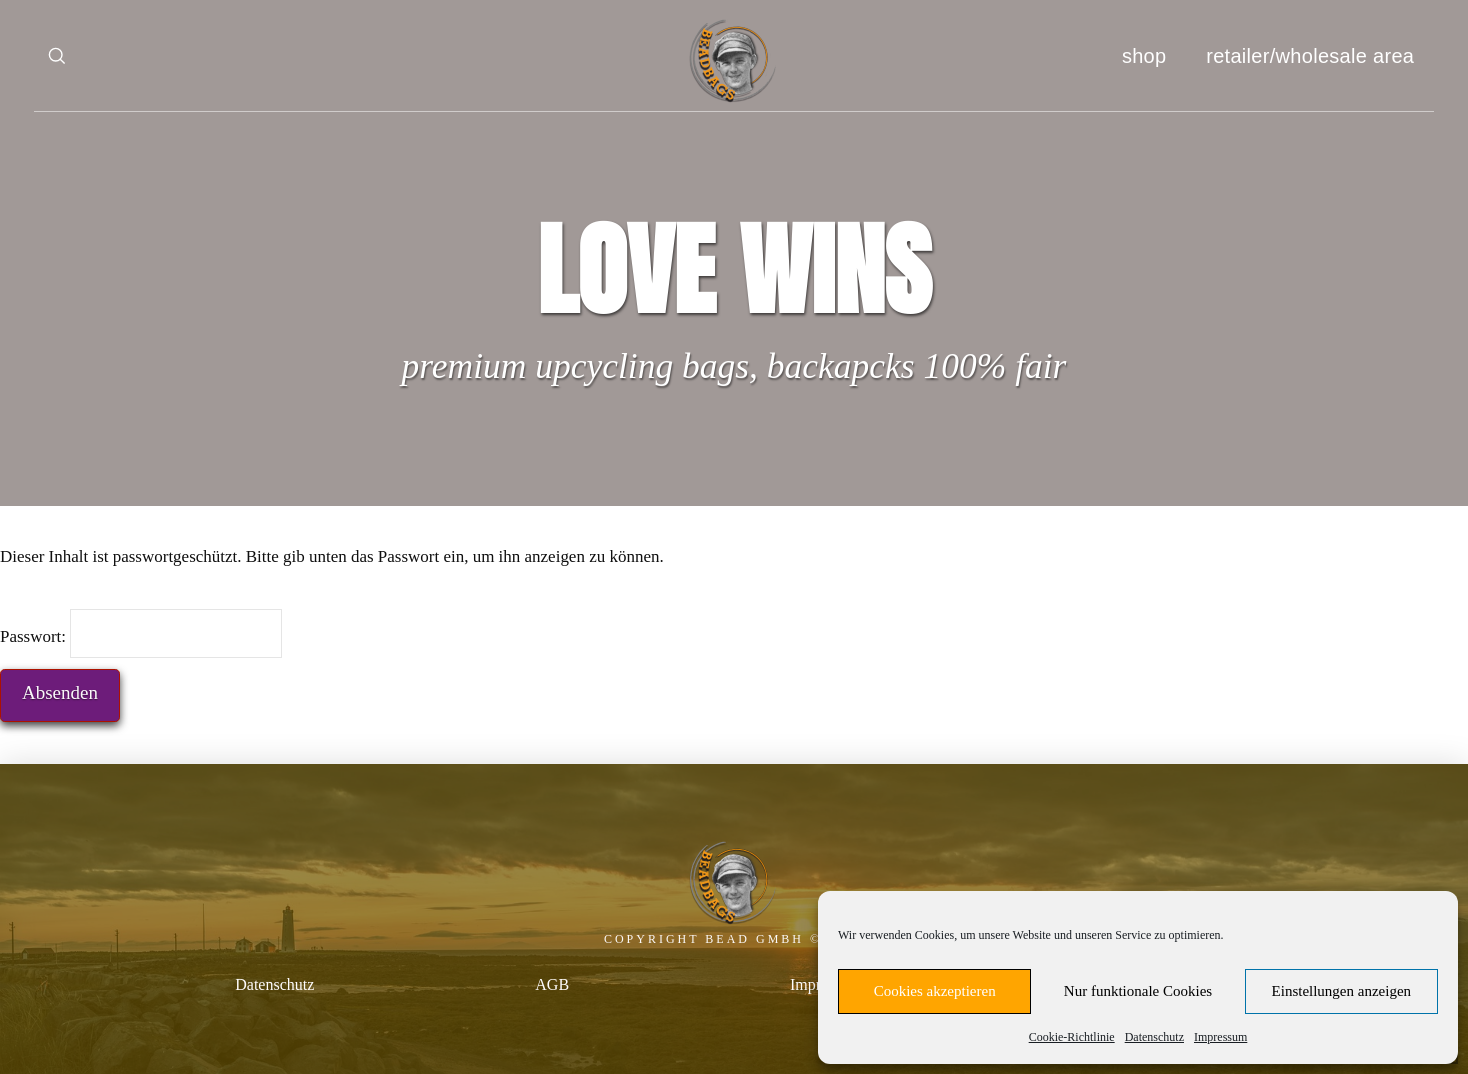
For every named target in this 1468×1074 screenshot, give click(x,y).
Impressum (1220, 1037)
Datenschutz (1154, 1037)
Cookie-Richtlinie (1072, 1037)
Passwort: (141, 633)
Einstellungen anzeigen (1342, 991)
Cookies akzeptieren (935, 991)
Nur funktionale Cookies (1138, 991)
